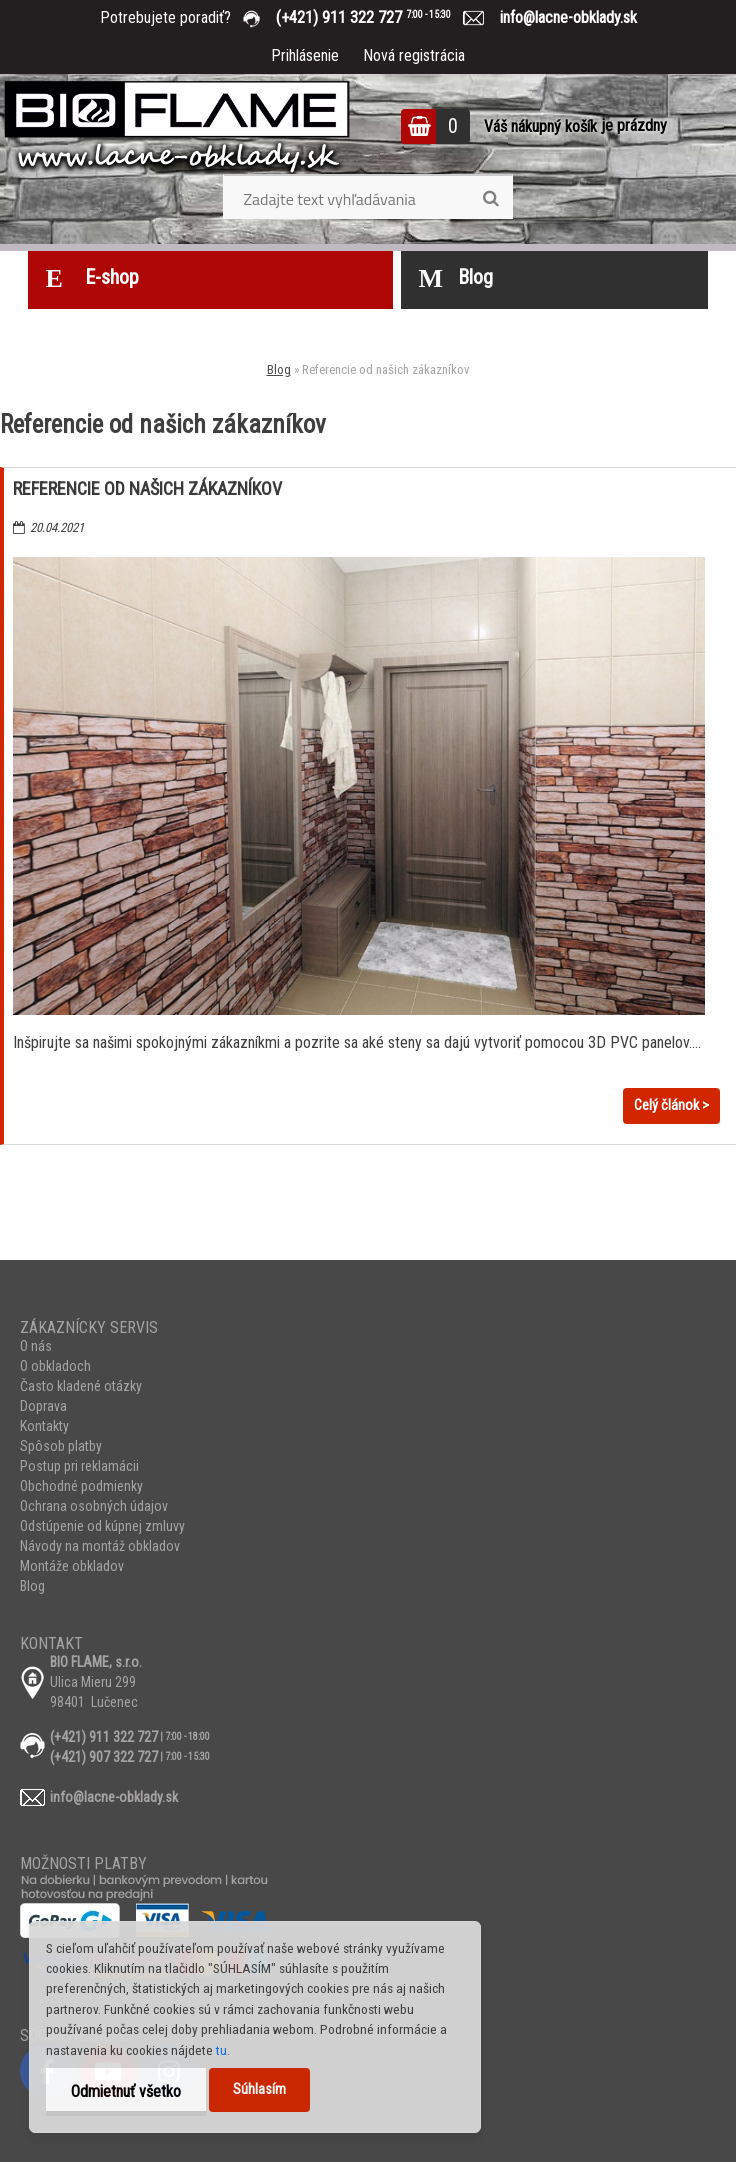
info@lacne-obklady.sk (560, 17)
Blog (279, 369)
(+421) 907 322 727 (104, 1757)
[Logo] (177, 129)
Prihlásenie (305, 55)
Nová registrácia (414, 55)
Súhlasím (259, 2089)
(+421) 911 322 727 (378, 17)
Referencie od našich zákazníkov (147, 488)
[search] (490, 199)
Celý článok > (671, 1105)
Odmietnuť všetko (126, 2091)
